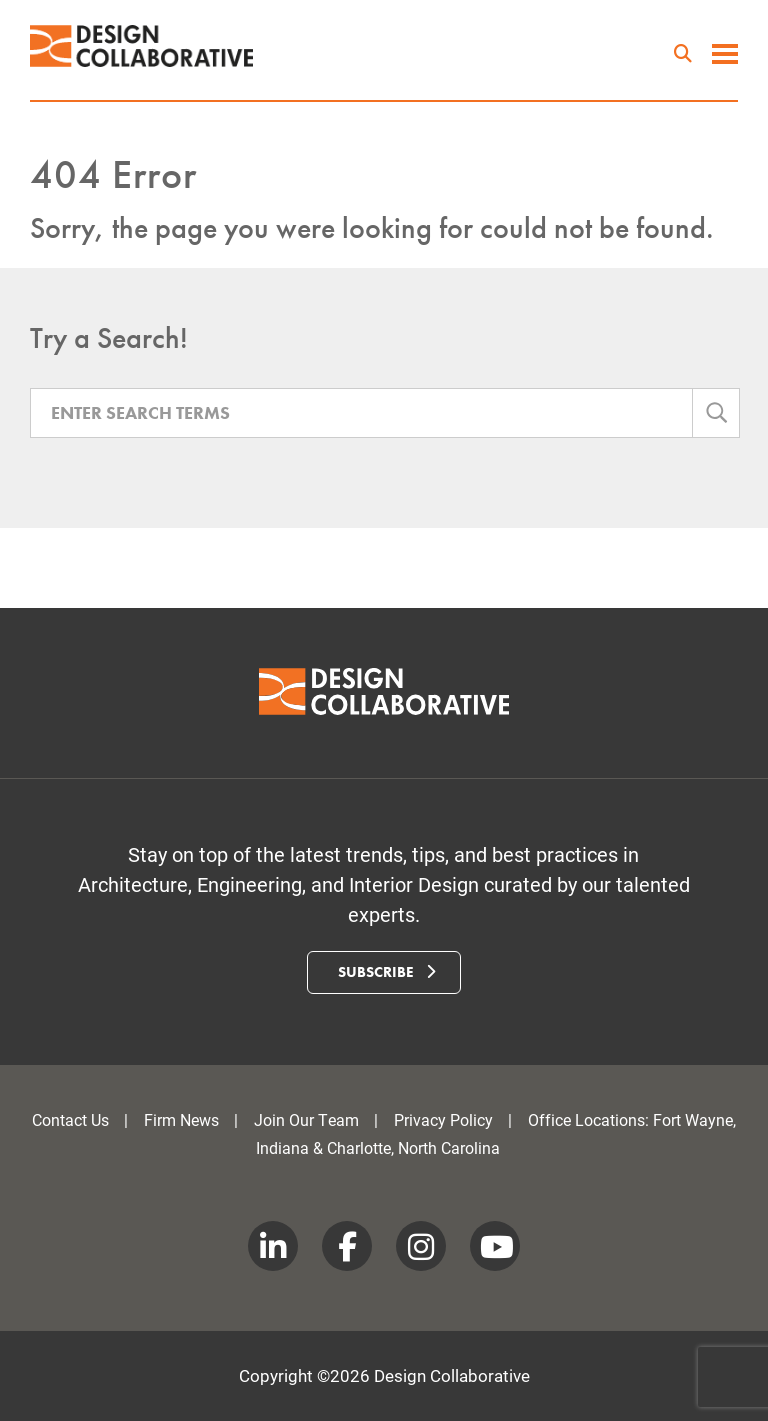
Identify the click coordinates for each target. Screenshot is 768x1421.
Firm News (181, 1119)
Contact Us (70, 1119)
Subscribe (386, 972)
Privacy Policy (443, 1119)
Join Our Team (306, 1119)
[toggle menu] (725, 56)
